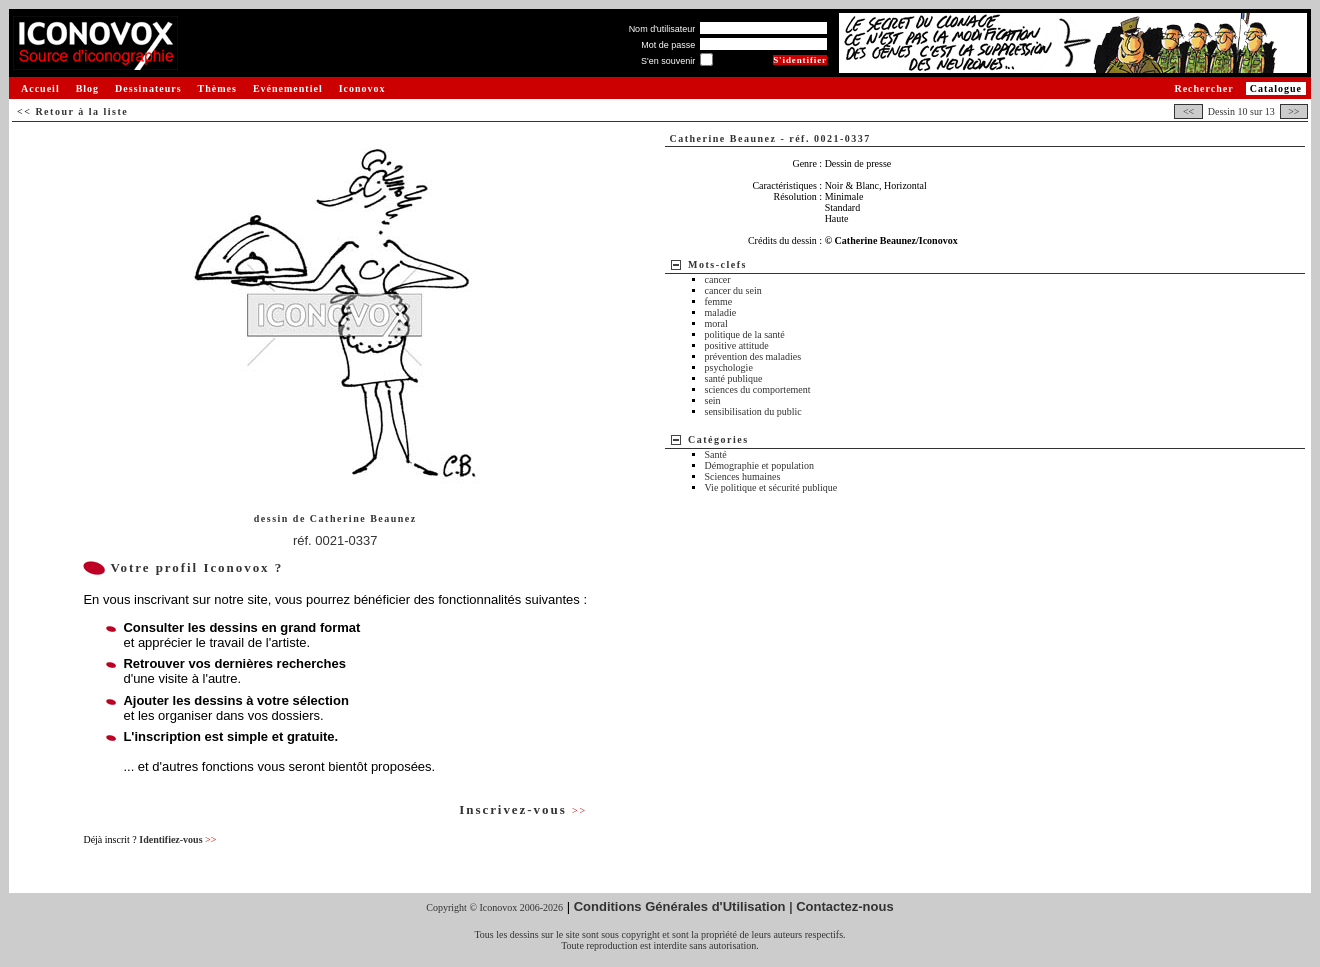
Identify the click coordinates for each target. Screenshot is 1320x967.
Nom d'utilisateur (662, 29)
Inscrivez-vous (523, 809)
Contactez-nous (845, 906)
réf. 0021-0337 (335, 540)
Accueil (40, 88)
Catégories (718, 439)
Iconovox (362, 88)
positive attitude (737, 345)
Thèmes (217, 88)
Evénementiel (288, 88)
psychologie (729, 367)
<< (1188, 111)
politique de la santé (745, 334)
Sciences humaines (743, 476)
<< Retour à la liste (72, 111)
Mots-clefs (717, 264)
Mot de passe (668, 45)
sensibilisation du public (753, 411)
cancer (718, 279)
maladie (721, 312)
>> (1294, 111)
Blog (87, 88)
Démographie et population (759, 465)
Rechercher (1203, 88)
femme (719, 301)
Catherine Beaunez (363, 518)
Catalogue (1276, 88)
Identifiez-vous (177, 839)
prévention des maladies (753, 356)
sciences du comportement (758, 389)
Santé (716, 454)
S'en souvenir (668, 61)
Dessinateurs (148, 88)
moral (716, 323)
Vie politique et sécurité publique (771, 487)
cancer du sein (733, 290)
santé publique (734, 378)
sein (713, 400)
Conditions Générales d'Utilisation (680, 906)
